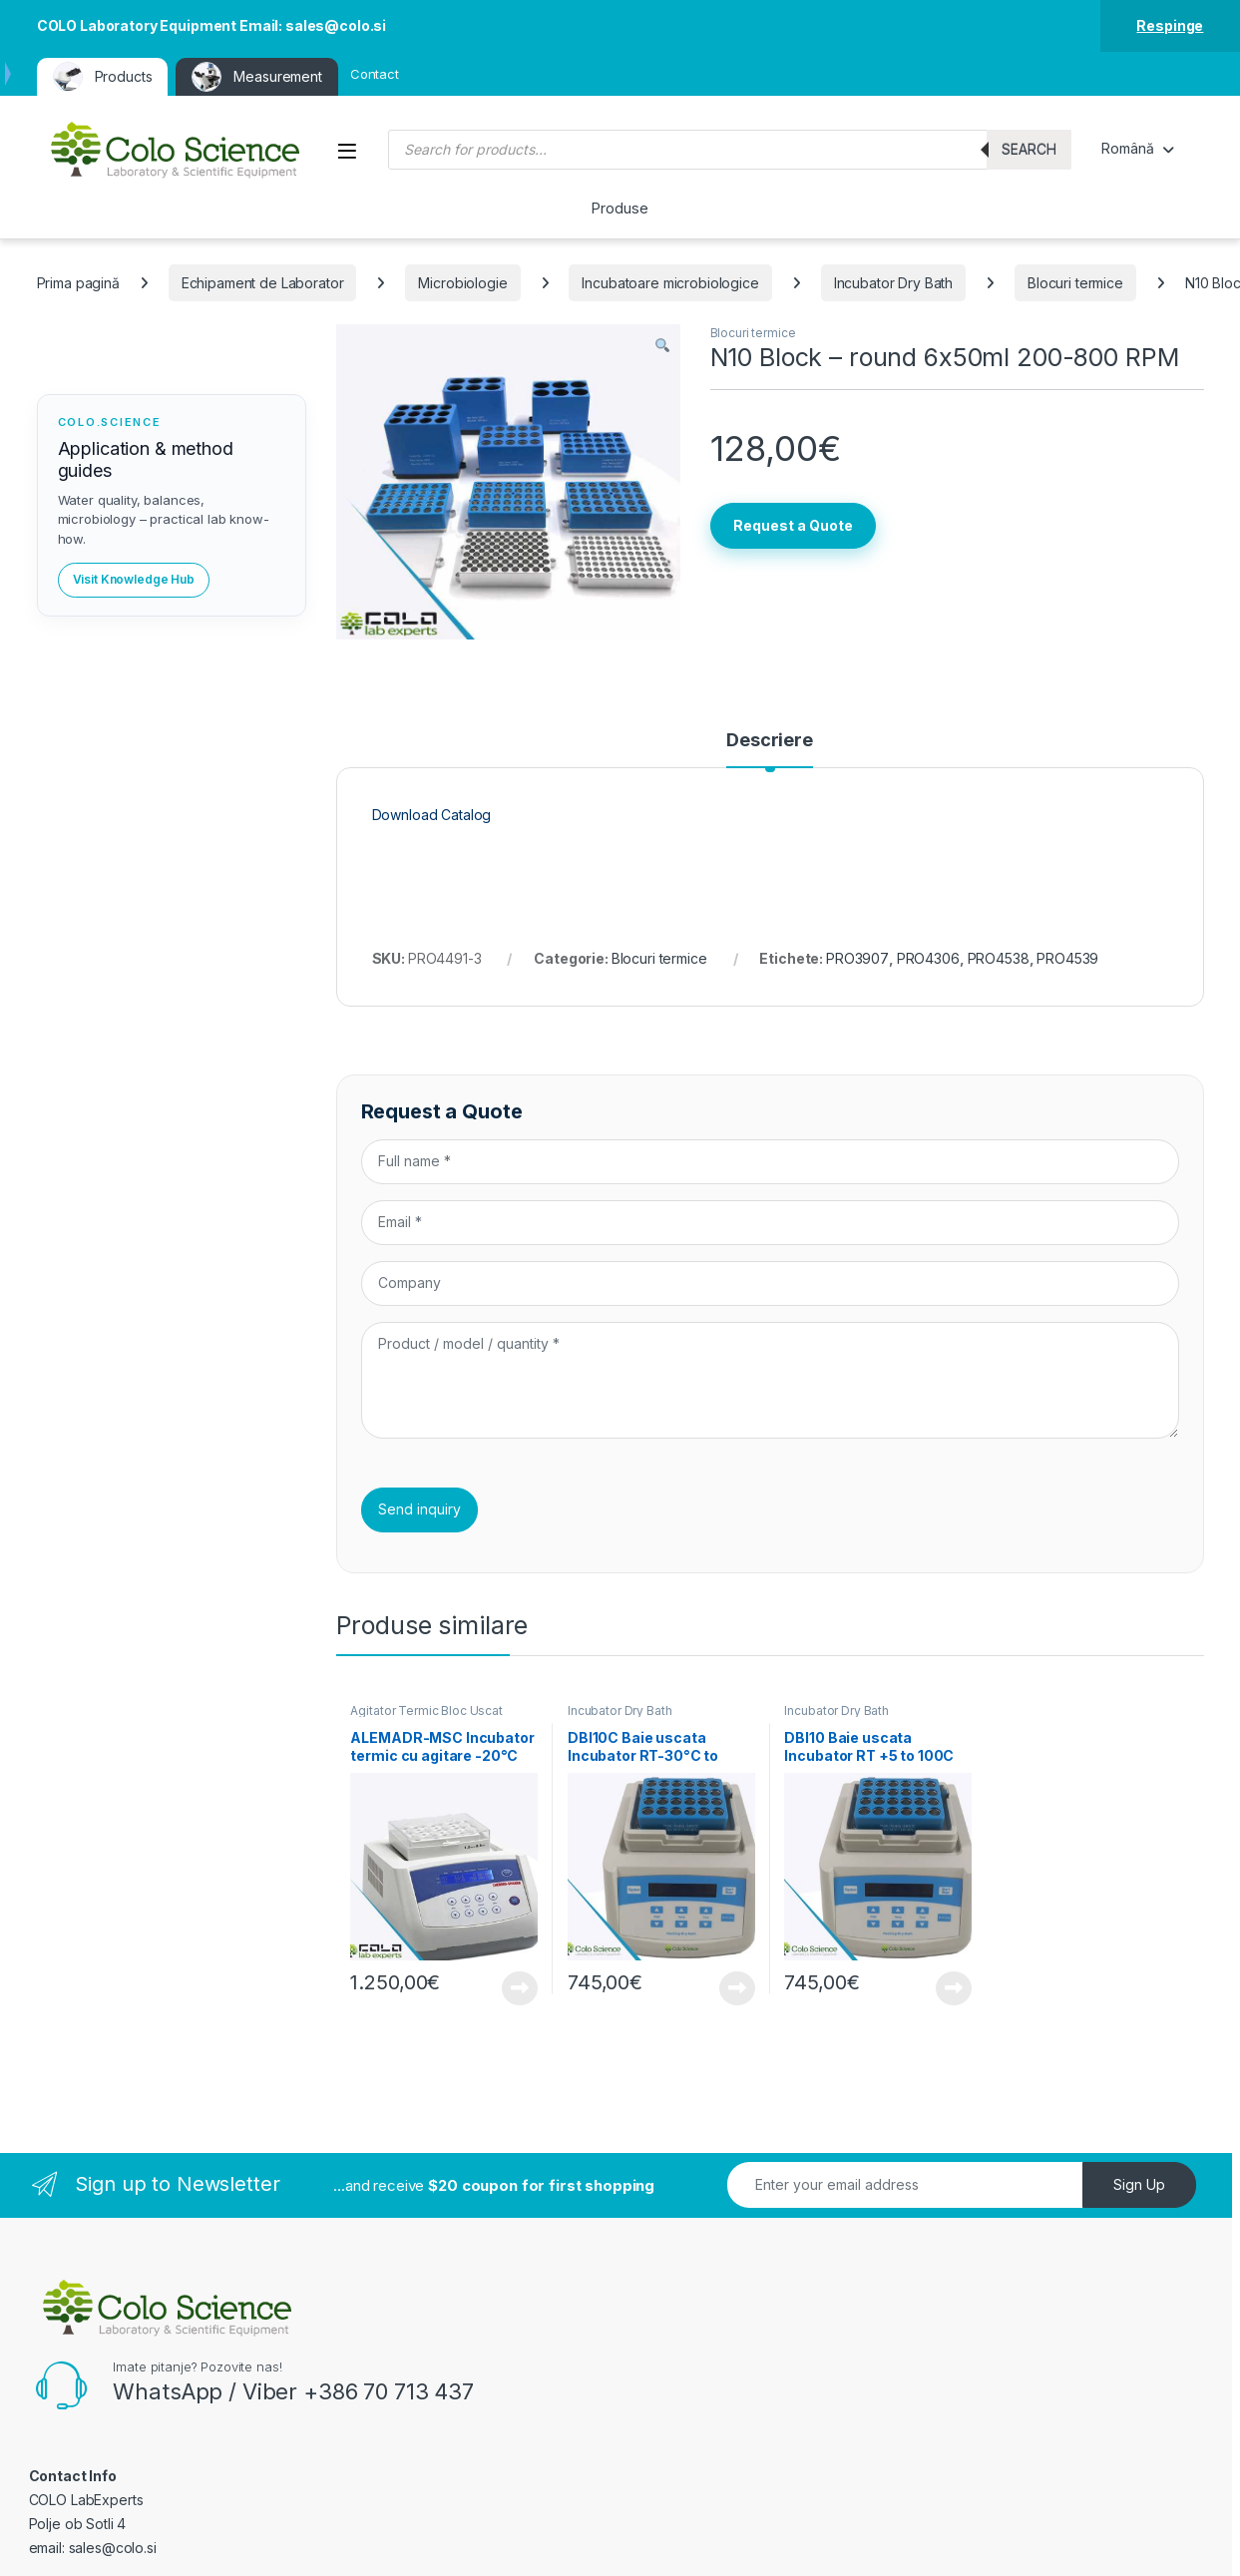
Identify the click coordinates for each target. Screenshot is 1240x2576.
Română (1127, 148)
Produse (619, 208)
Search (1029, 149)
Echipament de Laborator (263, 282)
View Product (520, 1988)
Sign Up (1139, 2184)
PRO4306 (928, 958)
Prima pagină (78, 282)
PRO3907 (857, 958)
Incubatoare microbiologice (670, 282)
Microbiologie (462, 282)
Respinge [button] (1169, 25)
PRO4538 (999, 958)
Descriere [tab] (769, 740)
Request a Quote (793, 525)
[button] (662, 346)
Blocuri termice (1075, 282)
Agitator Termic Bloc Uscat (426, 1710)
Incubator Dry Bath (893, 282)
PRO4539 (1067, 958)
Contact (374, 74)
